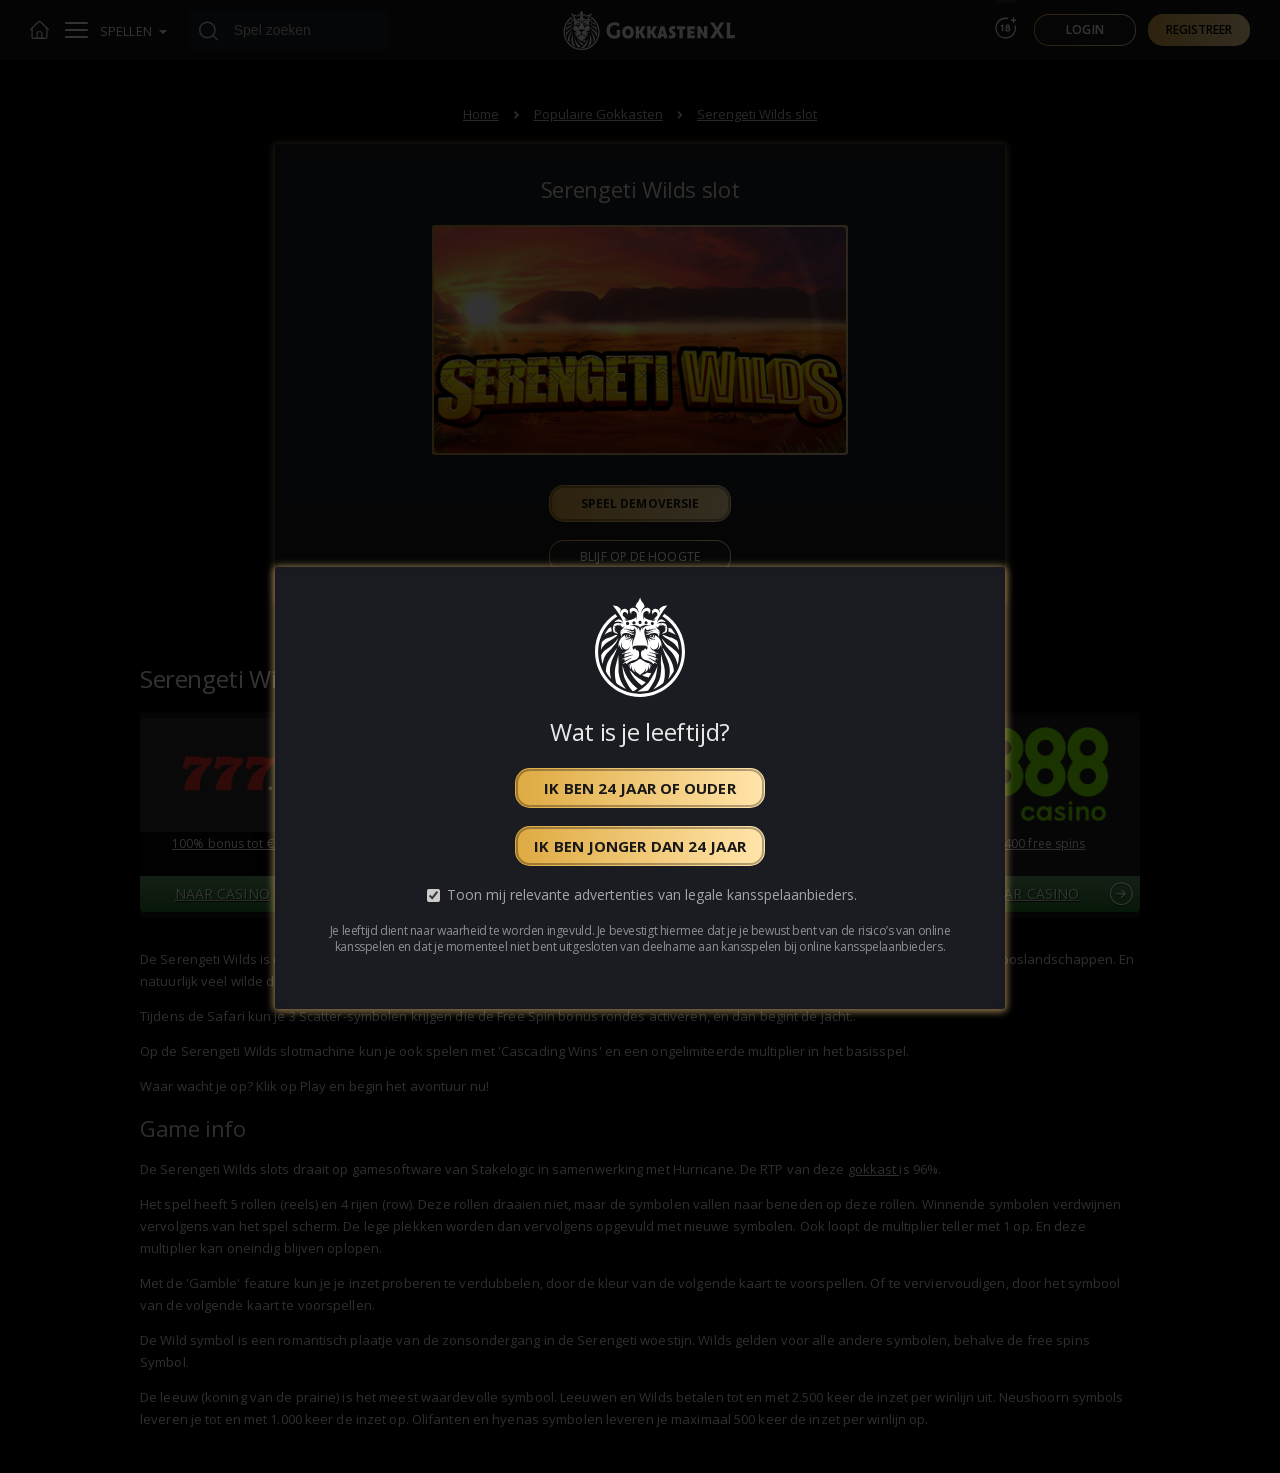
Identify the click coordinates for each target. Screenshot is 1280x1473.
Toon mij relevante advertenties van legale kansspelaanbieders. (652, 894)
